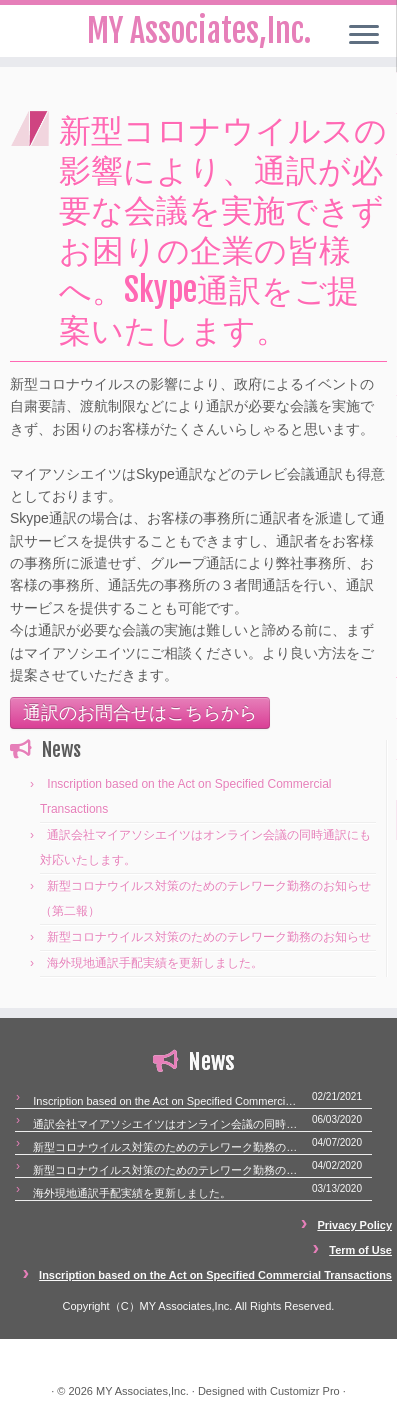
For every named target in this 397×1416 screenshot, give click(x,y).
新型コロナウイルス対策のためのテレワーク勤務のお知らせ (209, 937)
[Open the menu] (364, 36)
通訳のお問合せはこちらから (140, 713)
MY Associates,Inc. (142, 1391)
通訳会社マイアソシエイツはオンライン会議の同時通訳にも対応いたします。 (167, 1124)
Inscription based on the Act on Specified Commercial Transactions (167, 1101)
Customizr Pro (305, 1391)
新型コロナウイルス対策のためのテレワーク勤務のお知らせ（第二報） (167, 1147)
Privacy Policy (354, 1225)
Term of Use (360, 1250)
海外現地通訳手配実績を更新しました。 (155, 963)
